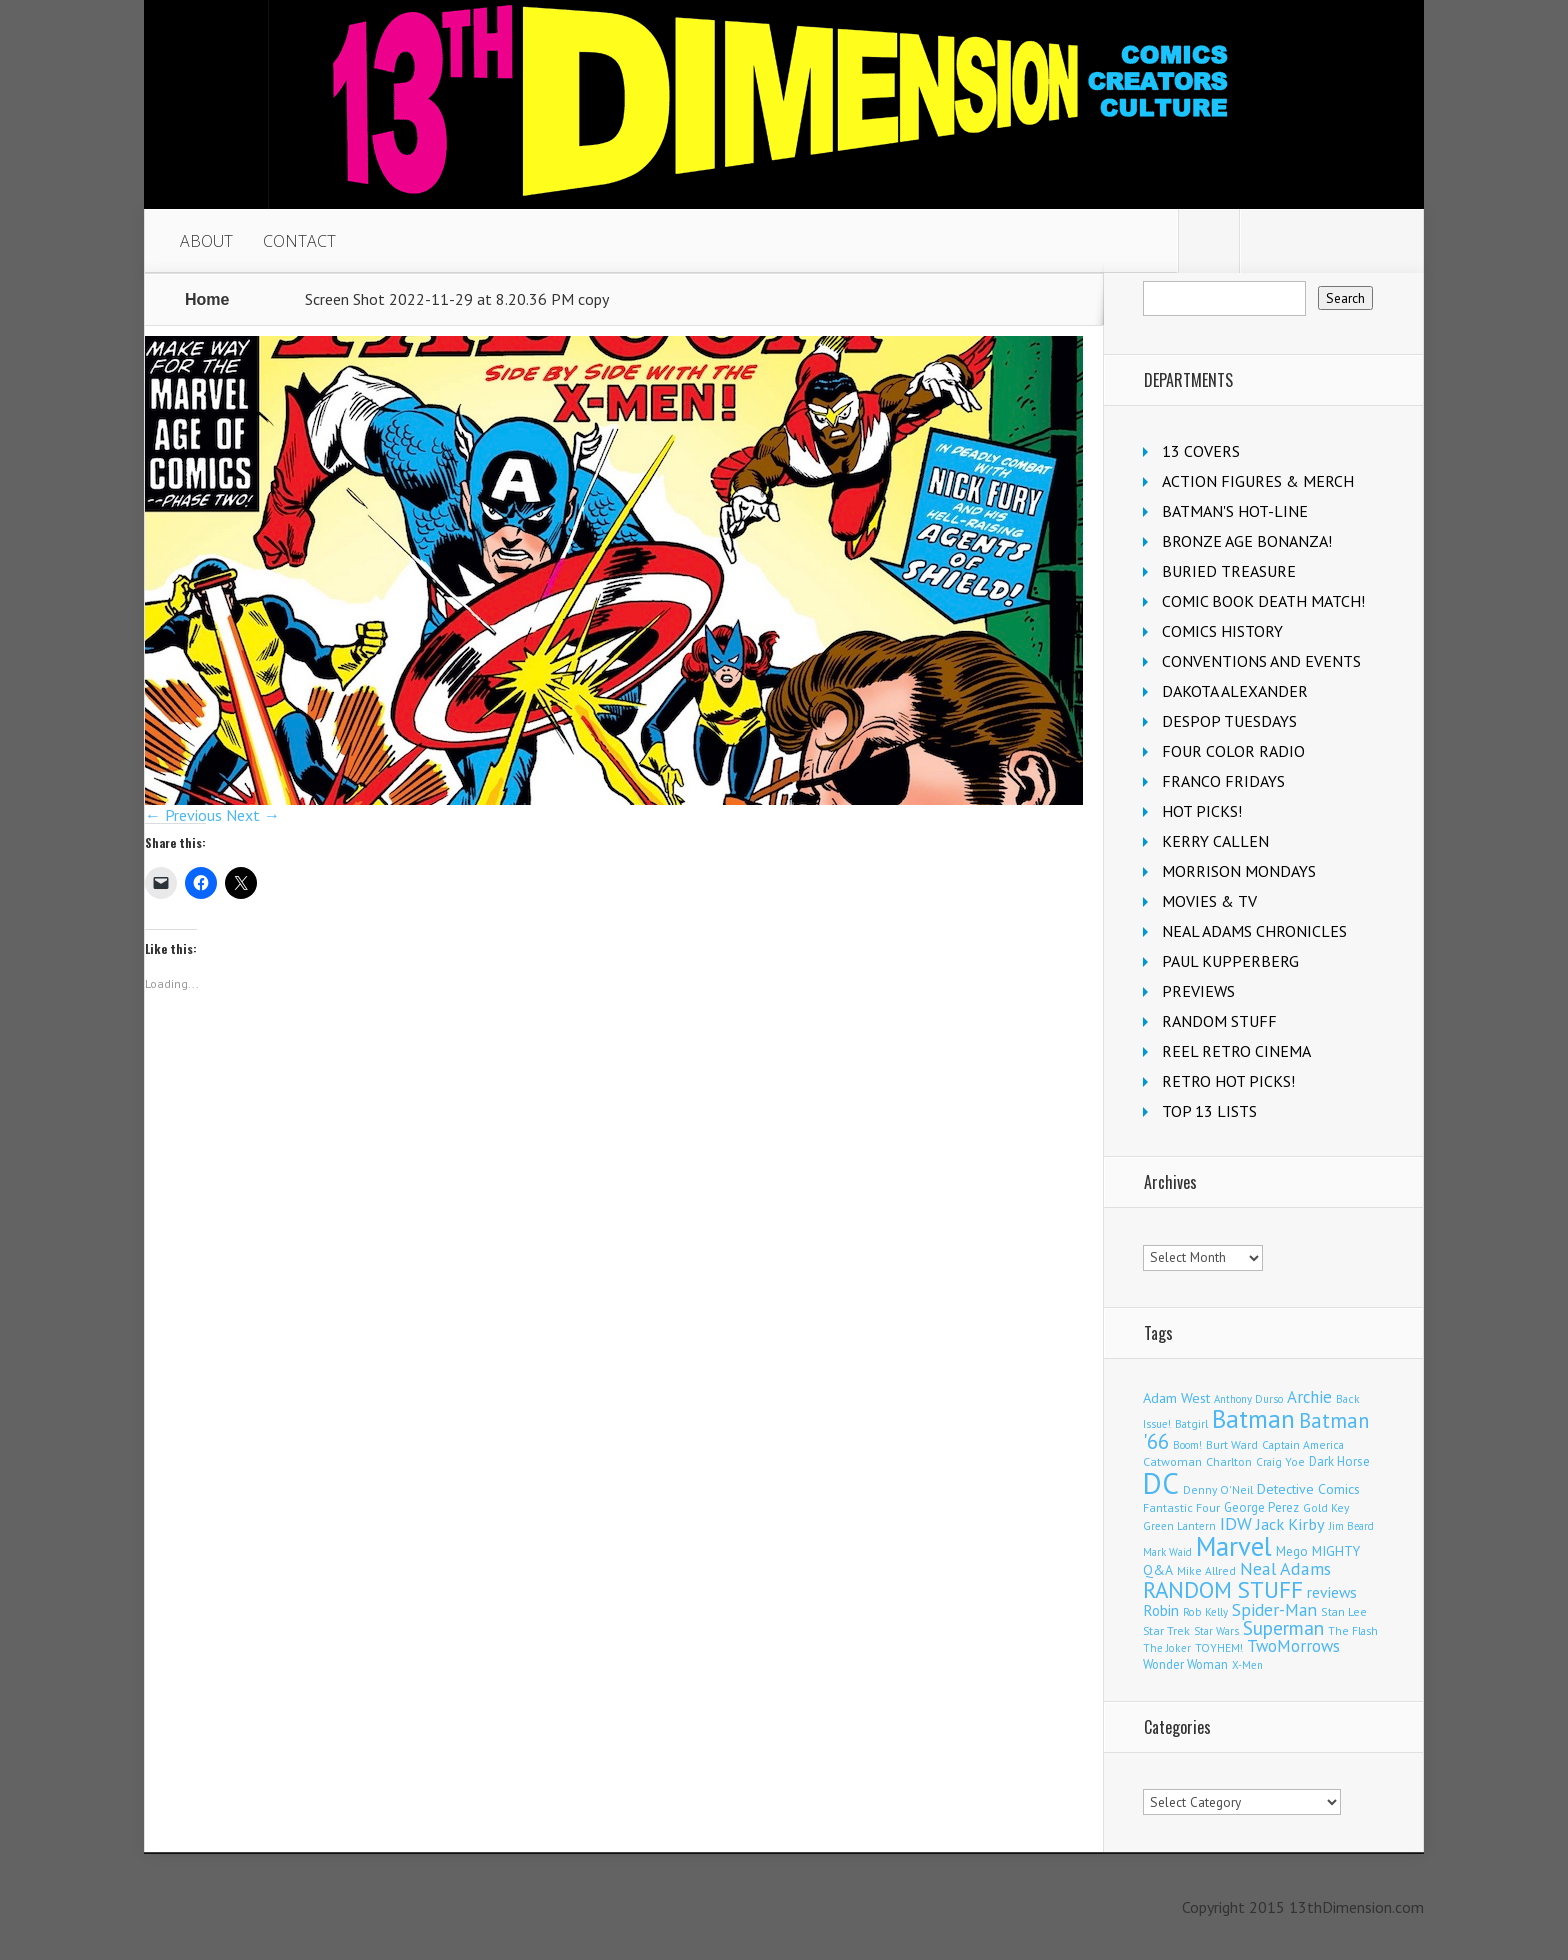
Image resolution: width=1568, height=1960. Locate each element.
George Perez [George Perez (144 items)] (1261, 1507)
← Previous (183, 815)
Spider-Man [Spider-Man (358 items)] (1274, 1609)
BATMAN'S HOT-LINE (1235, 511)
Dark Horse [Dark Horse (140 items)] (1339, 1461)
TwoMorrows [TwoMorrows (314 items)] (1293, 1646)
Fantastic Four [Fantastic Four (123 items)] (1181, 1507)
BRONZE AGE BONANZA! (1247, 541)
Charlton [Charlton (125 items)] (1229, 1461)
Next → (253, 815)
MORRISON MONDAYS (1239, 871)
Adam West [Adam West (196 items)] (1176, 1397)
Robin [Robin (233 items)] (1161, 1610)
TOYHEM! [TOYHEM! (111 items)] (1219, 1647)
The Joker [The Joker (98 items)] (1167, 1648)
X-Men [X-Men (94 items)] (1247, 1665)
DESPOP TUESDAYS (1229, 721)
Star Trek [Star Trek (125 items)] (1166, 1630)
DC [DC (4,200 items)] (1161, 1483)
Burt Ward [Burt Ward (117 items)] (1232, 1444)
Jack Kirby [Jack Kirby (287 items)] (1290, 1523)
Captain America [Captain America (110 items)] (1303, 1444)
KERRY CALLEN (1215, 841)
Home (207, 299)
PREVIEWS (1198, 991)
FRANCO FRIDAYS (1223, 781)
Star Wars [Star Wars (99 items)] (1216, 1631)
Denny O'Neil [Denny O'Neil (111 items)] (1218, 1489)
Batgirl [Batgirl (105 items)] (1191, 1423)
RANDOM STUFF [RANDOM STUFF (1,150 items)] (1223, 1589)
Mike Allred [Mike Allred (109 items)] (1206, 1570)
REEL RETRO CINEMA (1236, 1051)
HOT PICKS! (1202, 811)
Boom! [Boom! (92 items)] (1187, 1445)
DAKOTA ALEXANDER (1235, 691)
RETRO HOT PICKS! (1228, 1081)
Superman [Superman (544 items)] (1283, 1627)
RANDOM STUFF (1219, 1021)
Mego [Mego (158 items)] (1292, 1551)
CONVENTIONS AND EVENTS (1261, 661)
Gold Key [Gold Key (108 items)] (1326, 1507)
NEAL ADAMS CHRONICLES (1254, 931)
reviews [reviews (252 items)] (1332, 1592)
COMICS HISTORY (1222, 631)
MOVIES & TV (1209, 901)
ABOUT (206, 241)
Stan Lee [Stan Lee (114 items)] (1344, 1611)
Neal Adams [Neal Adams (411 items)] (1285, 1568)
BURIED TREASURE (1229, 571)
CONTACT (299, 241)
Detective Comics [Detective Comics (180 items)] (1308, 1489)
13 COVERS (1201, 451)
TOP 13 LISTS (1209, 1111)
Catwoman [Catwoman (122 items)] (1172, 1461)
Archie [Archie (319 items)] (1309, 1397)
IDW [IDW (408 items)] (1236, 1523)
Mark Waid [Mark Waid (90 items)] (1167, 1552)
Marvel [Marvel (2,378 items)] (1234, 1546)
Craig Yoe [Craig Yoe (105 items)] (1280, 1461)
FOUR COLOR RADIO (1233, 751)
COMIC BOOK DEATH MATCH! (1263, 601)
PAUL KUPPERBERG (1230, 961)
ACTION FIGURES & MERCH (1258, 481)
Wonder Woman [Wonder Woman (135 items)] (1185, 1664)
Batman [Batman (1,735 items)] (1253, 1418)
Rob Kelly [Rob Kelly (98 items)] (1205, 1612)
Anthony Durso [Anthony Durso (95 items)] (1248, 1399)
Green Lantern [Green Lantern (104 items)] (1179, 1525)
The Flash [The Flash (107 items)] (1353, 1630)
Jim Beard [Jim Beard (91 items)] (1351, 1526)
